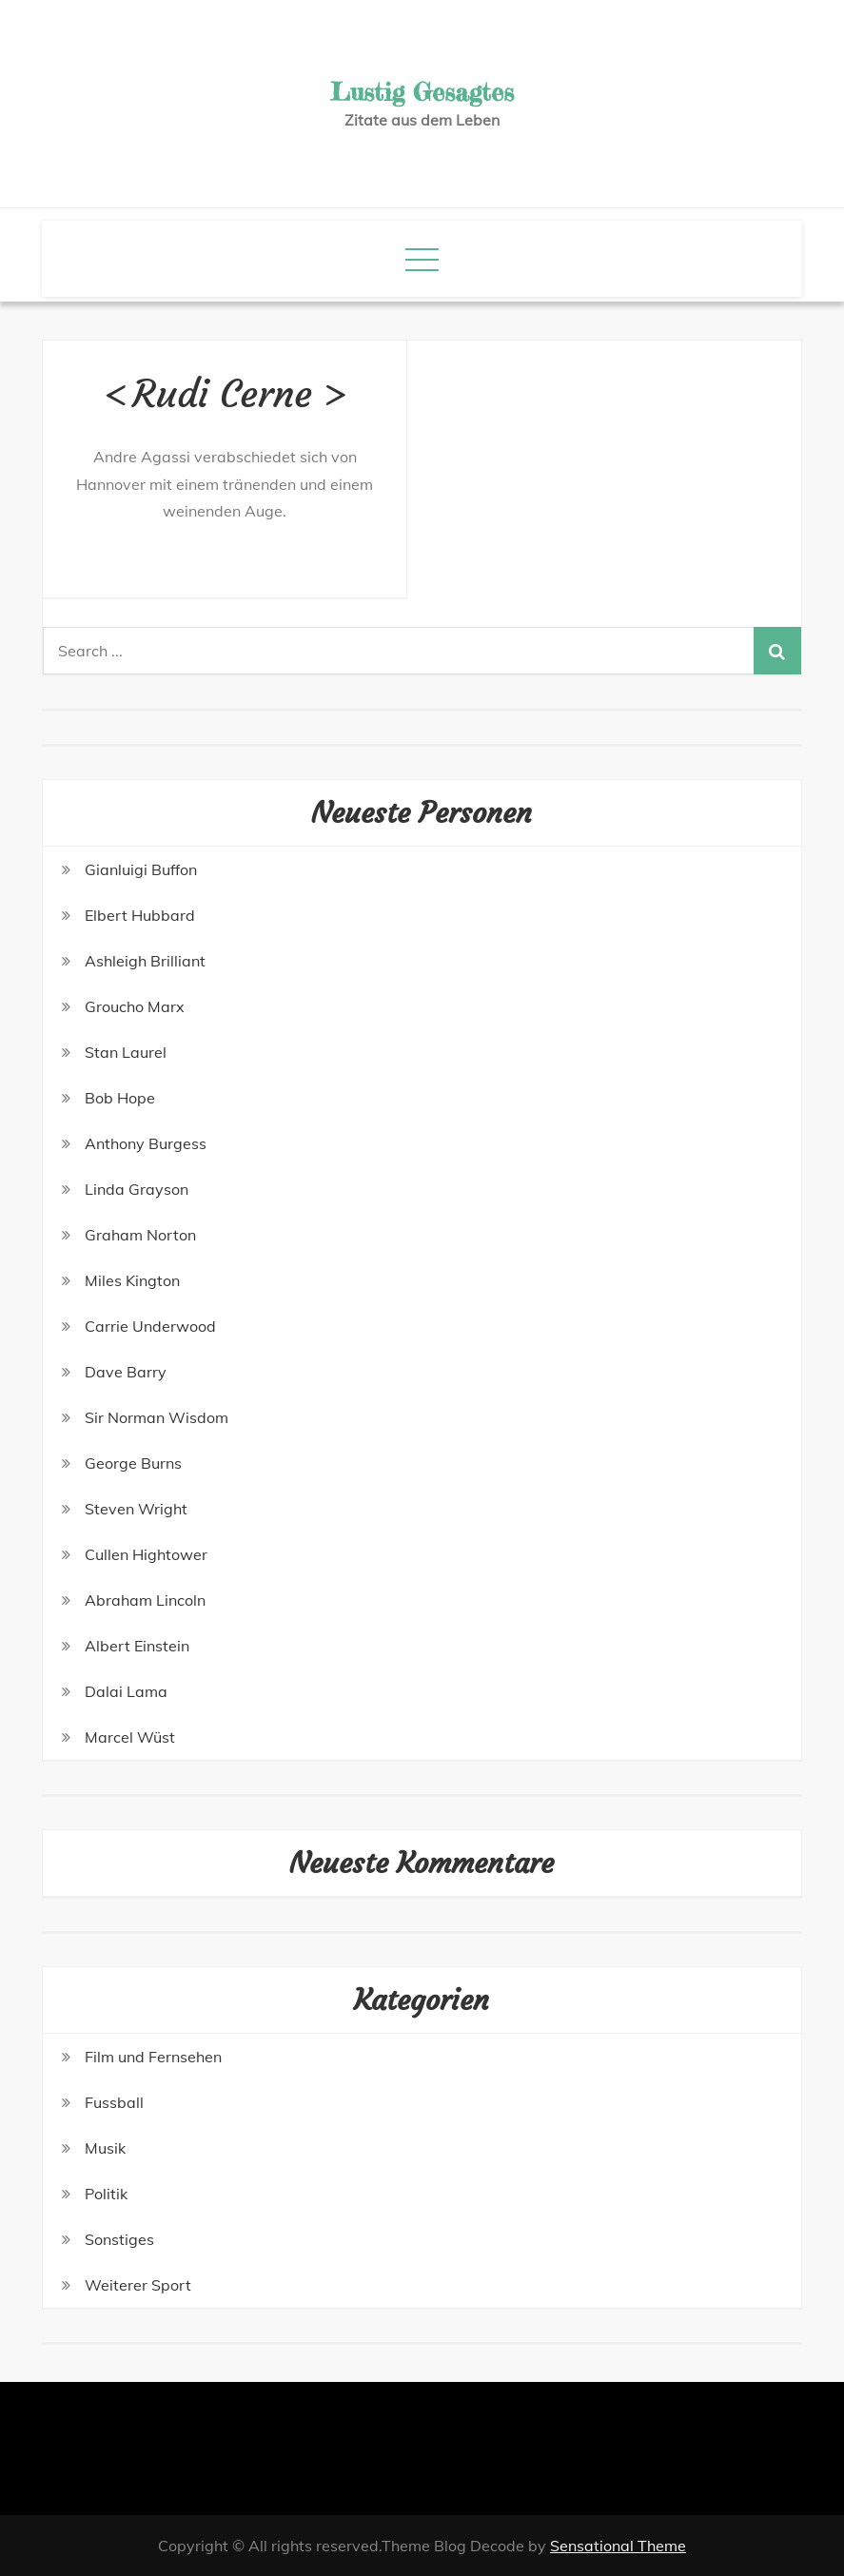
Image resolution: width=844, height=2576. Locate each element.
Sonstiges (119, 2239)
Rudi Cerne (222, 394)
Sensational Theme (618, 2545)
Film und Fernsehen (153, 2056)
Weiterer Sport (138, 2284)
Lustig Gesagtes (422, 92)
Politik (106, 2193)
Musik (105, 2147)
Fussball (114, 2102)
